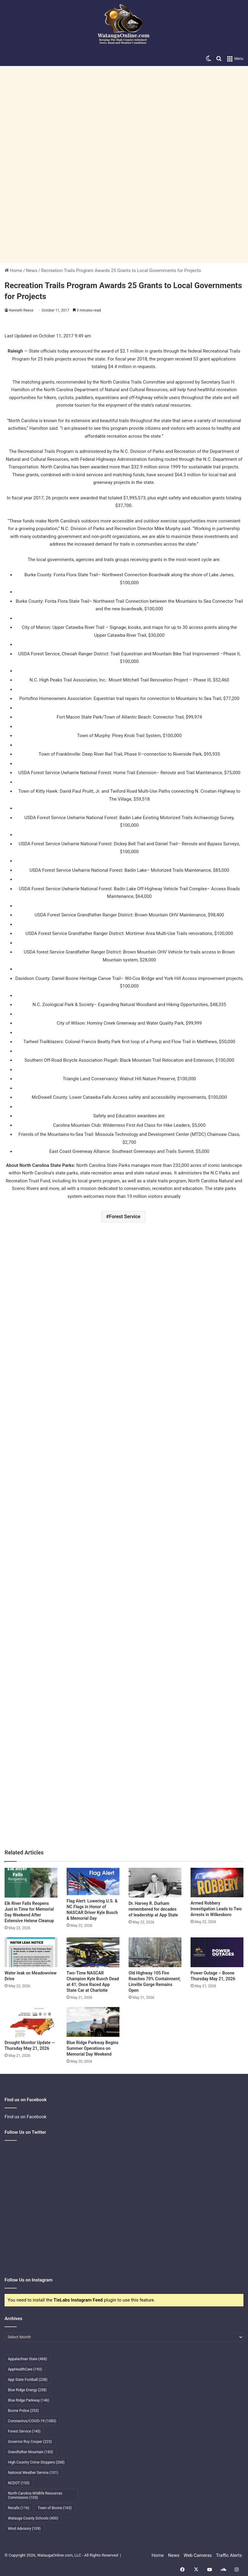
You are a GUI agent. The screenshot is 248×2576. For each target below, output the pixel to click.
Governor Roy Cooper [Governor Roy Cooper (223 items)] (30, 2442)
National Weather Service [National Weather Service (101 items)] (33, 2473)
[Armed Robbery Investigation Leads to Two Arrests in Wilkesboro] (217, 1883)
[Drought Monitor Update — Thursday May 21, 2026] (31, 2022)
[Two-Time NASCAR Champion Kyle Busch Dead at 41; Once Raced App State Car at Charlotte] (93, 1952)
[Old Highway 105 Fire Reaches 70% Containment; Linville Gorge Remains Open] (155, 1952)
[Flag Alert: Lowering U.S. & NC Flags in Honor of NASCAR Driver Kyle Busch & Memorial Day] (93, 1881)
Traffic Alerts (229, 2555)
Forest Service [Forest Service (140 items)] (24, 2431)
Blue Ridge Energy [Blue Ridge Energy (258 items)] (27, 2390)
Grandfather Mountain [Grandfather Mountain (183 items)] (30, 2452)
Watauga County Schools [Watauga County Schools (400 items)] (33, 2518)
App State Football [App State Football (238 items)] (27, 2380)
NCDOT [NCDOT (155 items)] (18, 2483)
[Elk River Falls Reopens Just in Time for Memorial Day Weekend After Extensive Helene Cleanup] (31, 1883)
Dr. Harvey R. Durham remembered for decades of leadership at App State (153, 1909)
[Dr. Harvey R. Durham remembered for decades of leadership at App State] (155, 1883)
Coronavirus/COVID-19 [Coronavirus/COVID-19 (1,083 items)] (32, 2421)
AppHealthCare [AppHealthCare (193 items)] (25, 2369)
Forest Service (124, 1216)
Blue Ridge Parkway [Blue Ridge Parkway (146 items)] (28, 2400)
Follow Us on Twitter (25, 2132)
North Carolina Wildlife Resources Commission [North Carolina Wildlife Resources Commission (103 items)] (35, 2495)
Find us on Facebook (25, 2116)
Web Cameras (198, 2555)
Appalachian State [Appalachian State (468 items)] (27, 2359)
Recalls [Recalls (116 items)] (18, 2508)
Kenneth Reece (21, 310)
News (31, 270)
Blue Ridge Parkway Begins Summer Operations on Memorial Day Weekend (93, 2048)
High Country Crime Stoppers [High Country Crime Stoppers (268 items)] (36, 2462)
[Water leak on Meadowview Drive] (31, 1952)
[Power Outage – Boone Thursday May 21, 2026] (217, 1952)
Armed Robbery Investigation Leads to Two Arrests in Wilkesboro (216, 1909)
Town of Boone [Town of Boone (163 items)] (55, 2508)
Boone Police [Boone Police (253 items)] (23, 2411)
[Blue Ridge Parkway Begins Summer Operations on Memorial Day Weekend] (93, 2022)
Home (13, 270)
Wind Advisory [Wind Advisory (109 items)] (24, 2528)
